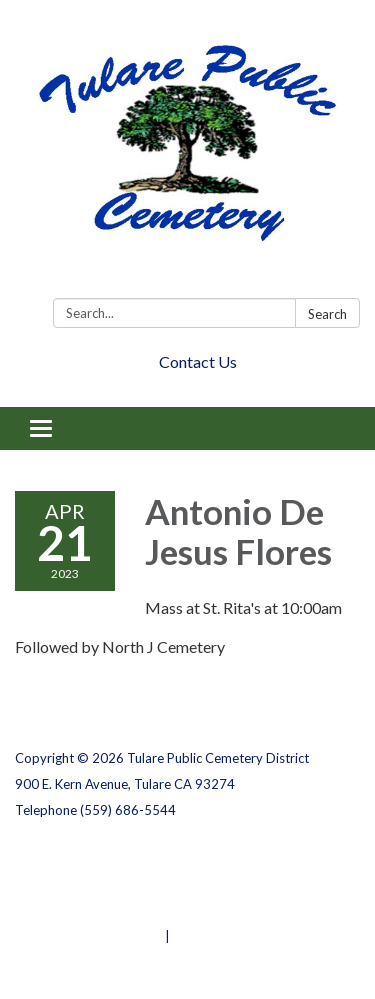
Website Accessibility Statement (120, 910)
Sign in (194, 936)
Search (327, 314)
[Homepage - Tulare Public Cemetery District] (187, 153)
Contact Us (198, 361)
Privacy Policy (58, 858)
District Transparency (85, 884)
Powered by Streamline (88, 936)
